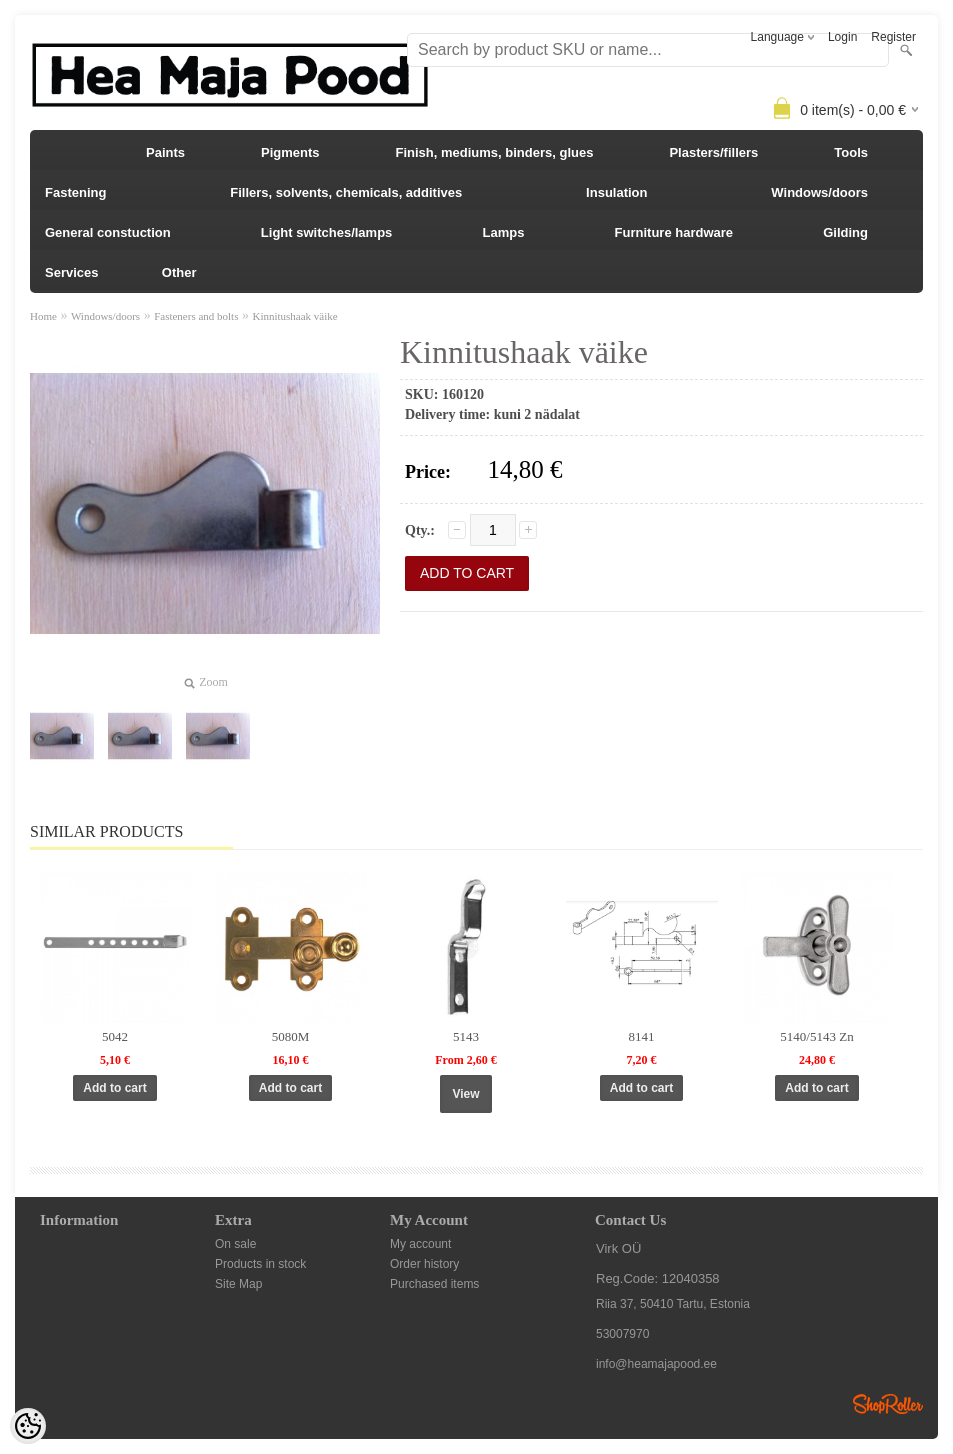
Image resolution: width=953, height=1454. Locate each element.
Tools (851, 152)
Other (179, 272)
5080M (291, 1036)
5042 (115, 1036)
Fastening (75, 192)
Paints (165, 152)
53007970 (622, 1334)
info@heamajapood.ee (656, 1364)
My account (420, 1244)
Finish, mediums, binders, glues (494, 152)
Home (43, 316)
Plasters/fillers (713, 152)
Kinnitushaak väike (294, 316)
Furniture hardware (674, 232)
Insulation (616, 192)
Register (893, 37)
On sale (235, 1244)
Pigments (290, 152)
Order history (424, 1264)
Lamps (504, 232)
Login (842, 37)
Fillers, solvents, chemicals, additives (346, 192)
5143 (466, 1036)
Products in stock (260, 1264)
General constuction (108, 232)
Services (72, 272)
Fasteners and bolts (196, 316)
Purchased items (434, 1284)
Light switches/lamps (326, 232)
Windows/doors (819, 192)
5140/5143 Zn (816, 1036)
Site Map (238, 1284)
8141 (642, 1036)
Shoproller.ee (888, 1404)
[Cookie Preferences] (28, 1426)
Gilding (845, 232)
